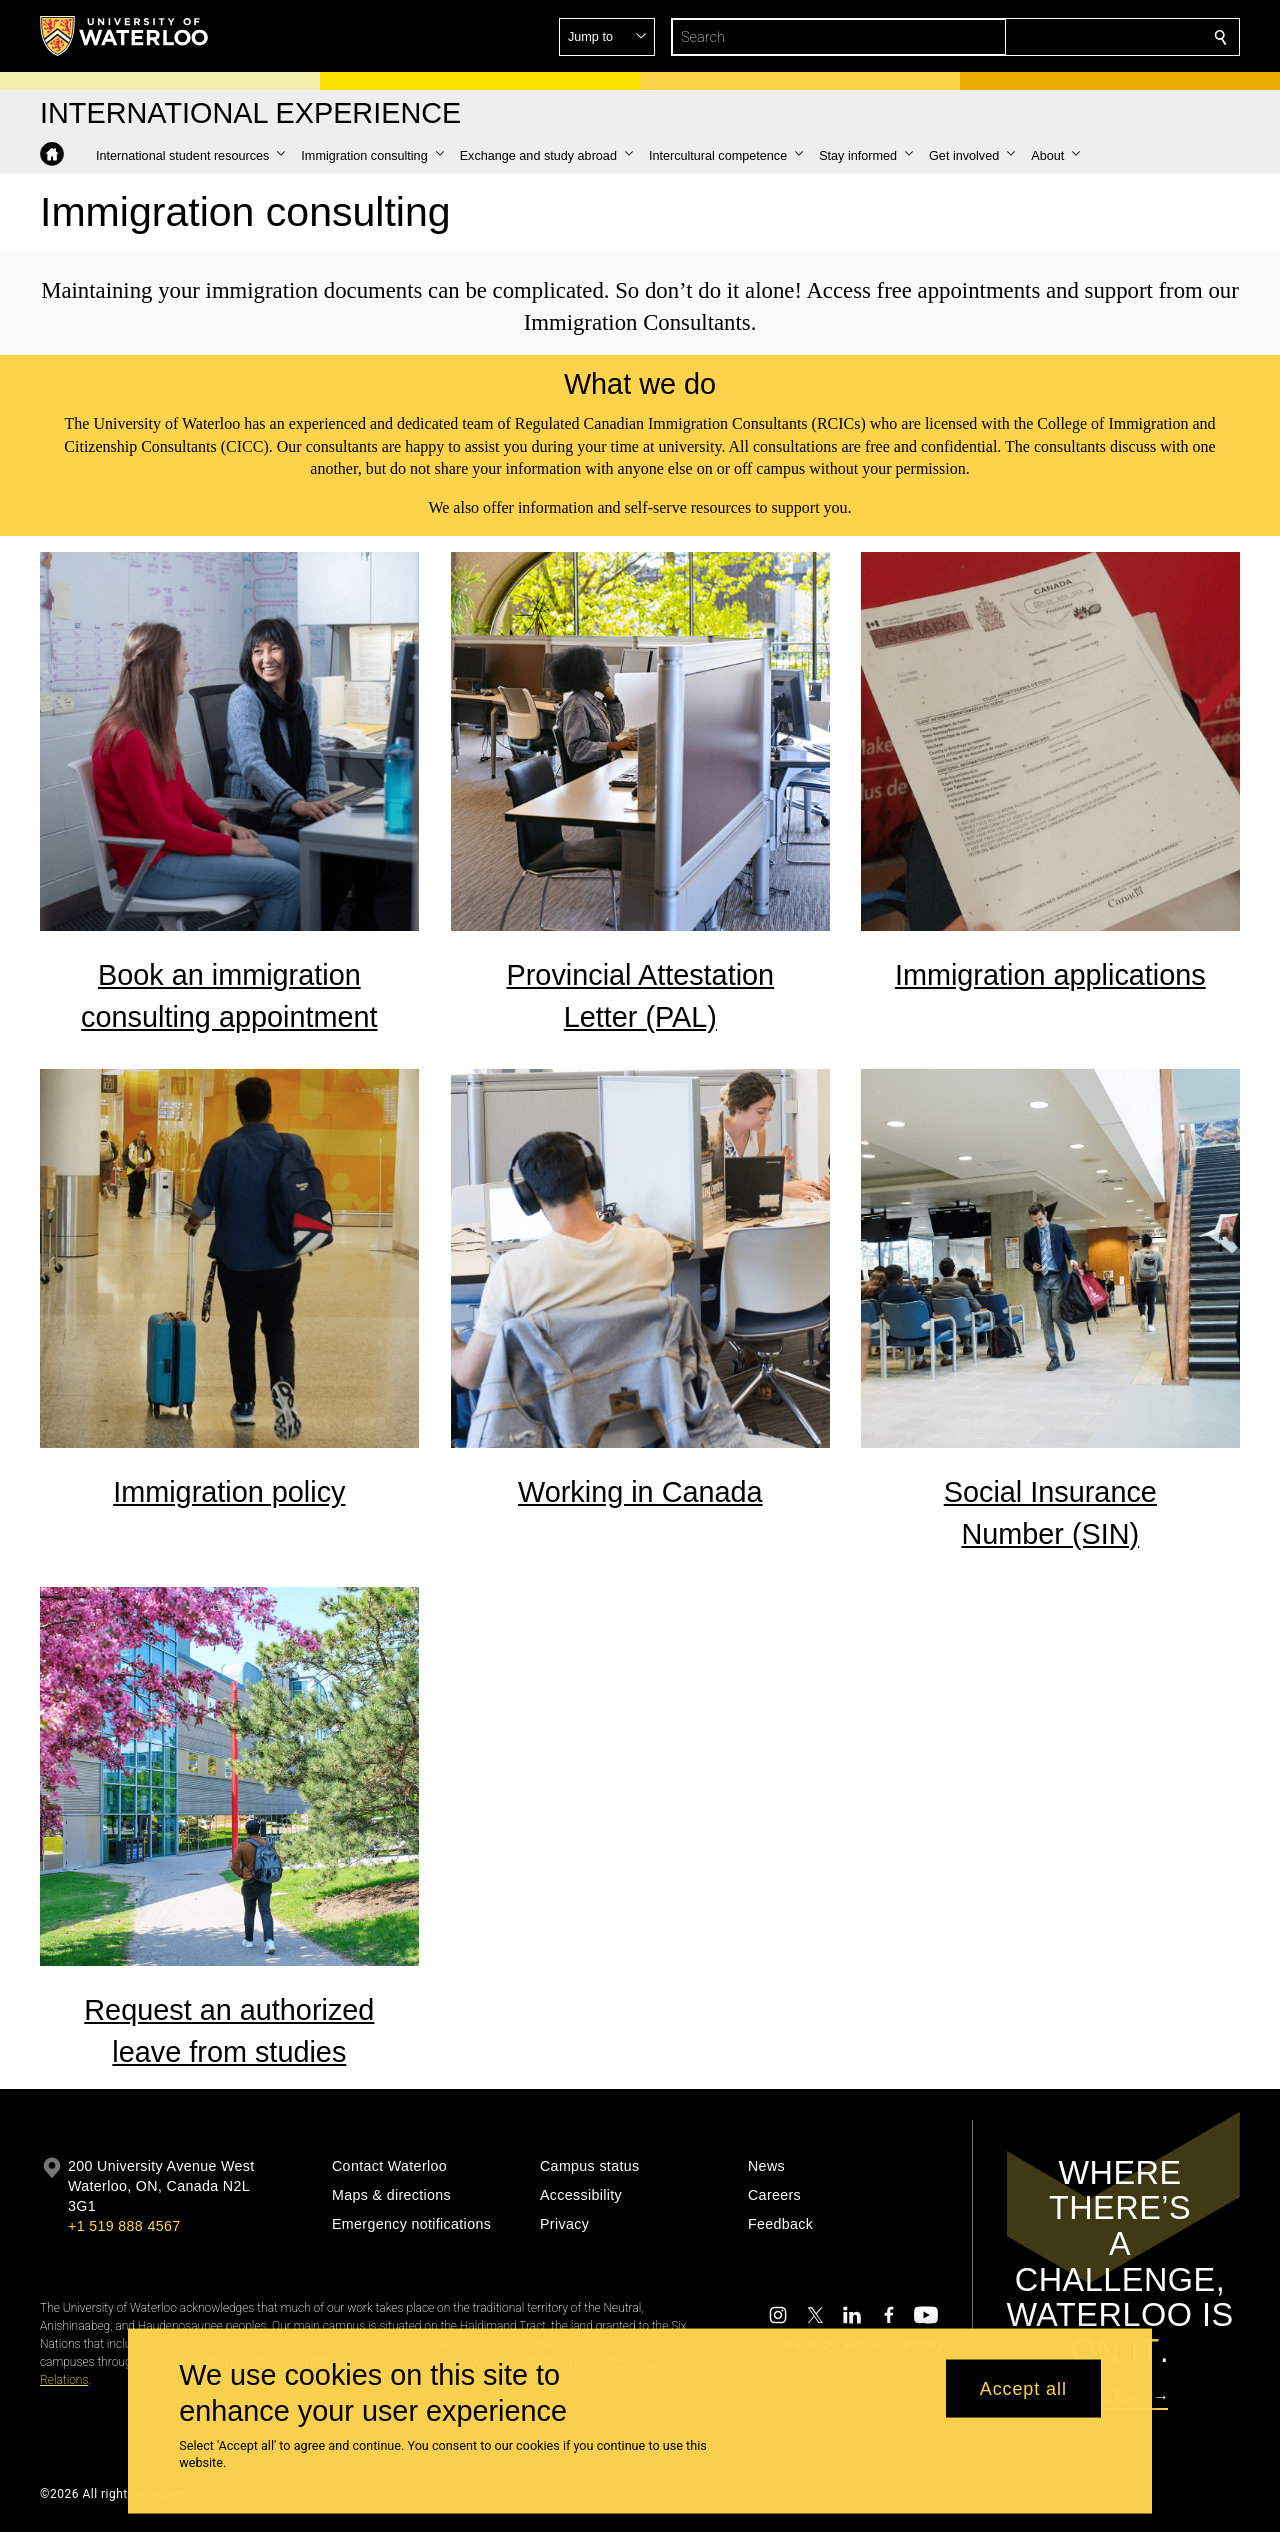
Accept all (1023, 2388)
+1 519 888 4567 (124, 2226)
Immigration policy (229, 1493)
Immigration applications (1050, 975)
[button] (1076, 37)
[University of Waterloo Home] (125, 36)
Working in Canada (640, 1493)
